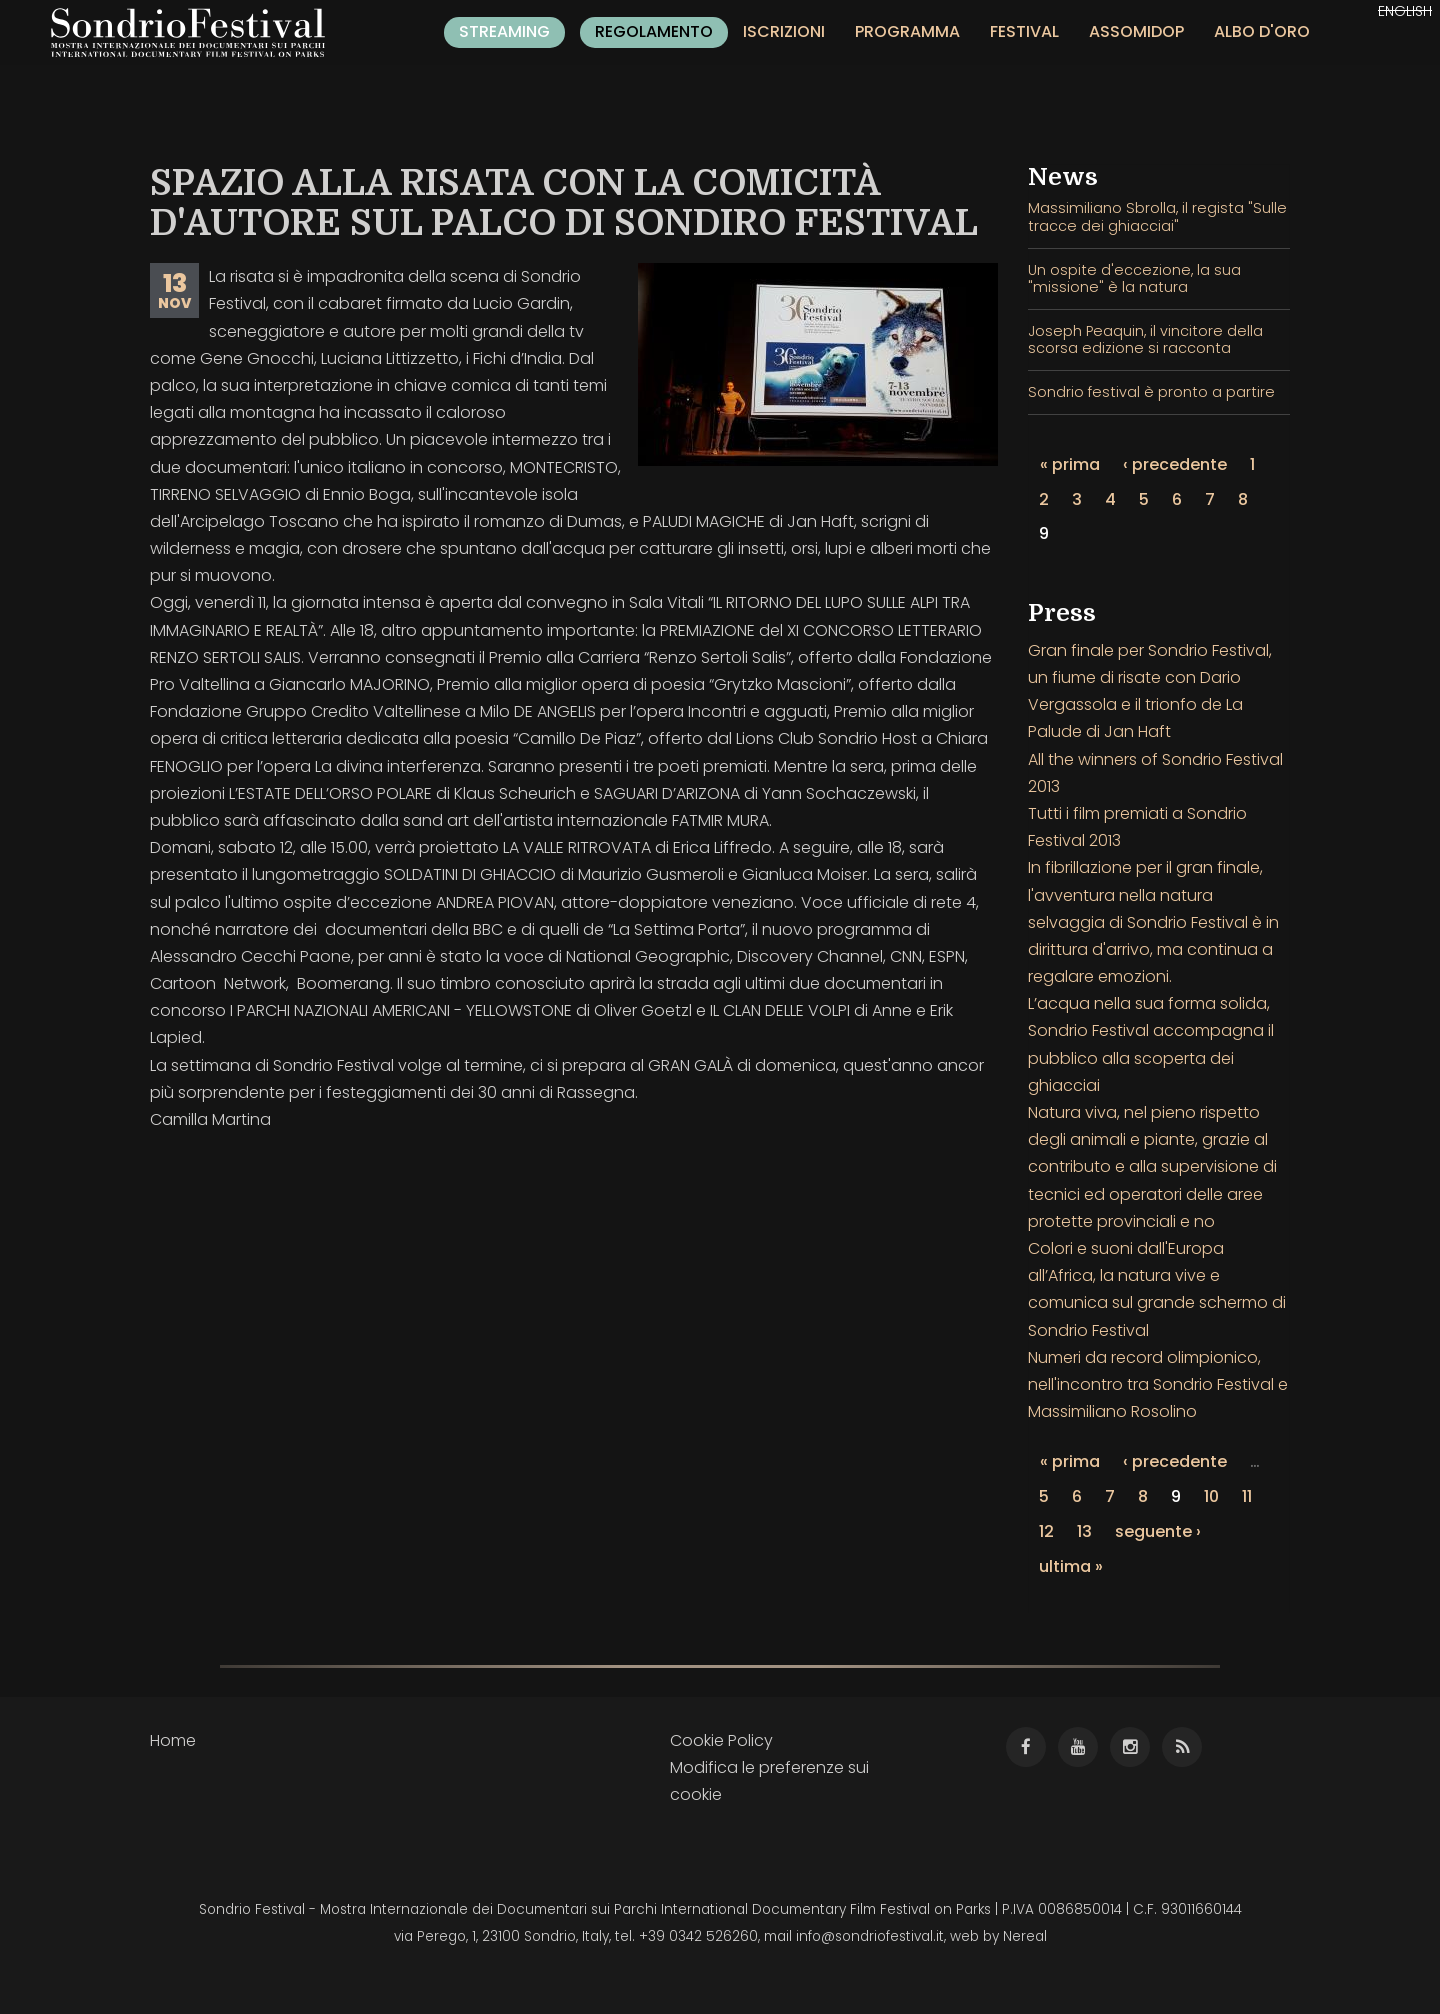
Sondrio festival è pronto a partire (1151, 392)
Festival (1024, 31)
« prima (1070, 464)
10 (1211, 1496)
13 (1084, 1531)
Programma (907, 31)
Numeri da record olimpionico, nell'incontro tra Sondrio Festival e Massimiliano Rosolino (1158, 1384)
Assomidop (1136, 31)
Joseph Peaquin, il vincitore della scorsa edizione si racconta (1145, 339)
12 (1046, 1531)
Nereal (1025, 1936)
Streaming (504, 31)
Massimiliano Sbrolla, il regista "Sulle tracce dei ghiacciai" (1157, 216)
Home (173, 1740)
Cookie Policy (721, 1740)
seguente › (1158, 1531)
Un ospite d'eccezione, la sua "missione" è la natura (1134, 278)
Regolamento (654, 31)
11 (1247, 1496)
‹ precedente (1175, 464)
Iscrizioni (784, 31)
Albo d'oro (1262, 31)
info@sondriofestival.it (870, 1936)
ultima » (1071, 1566)
